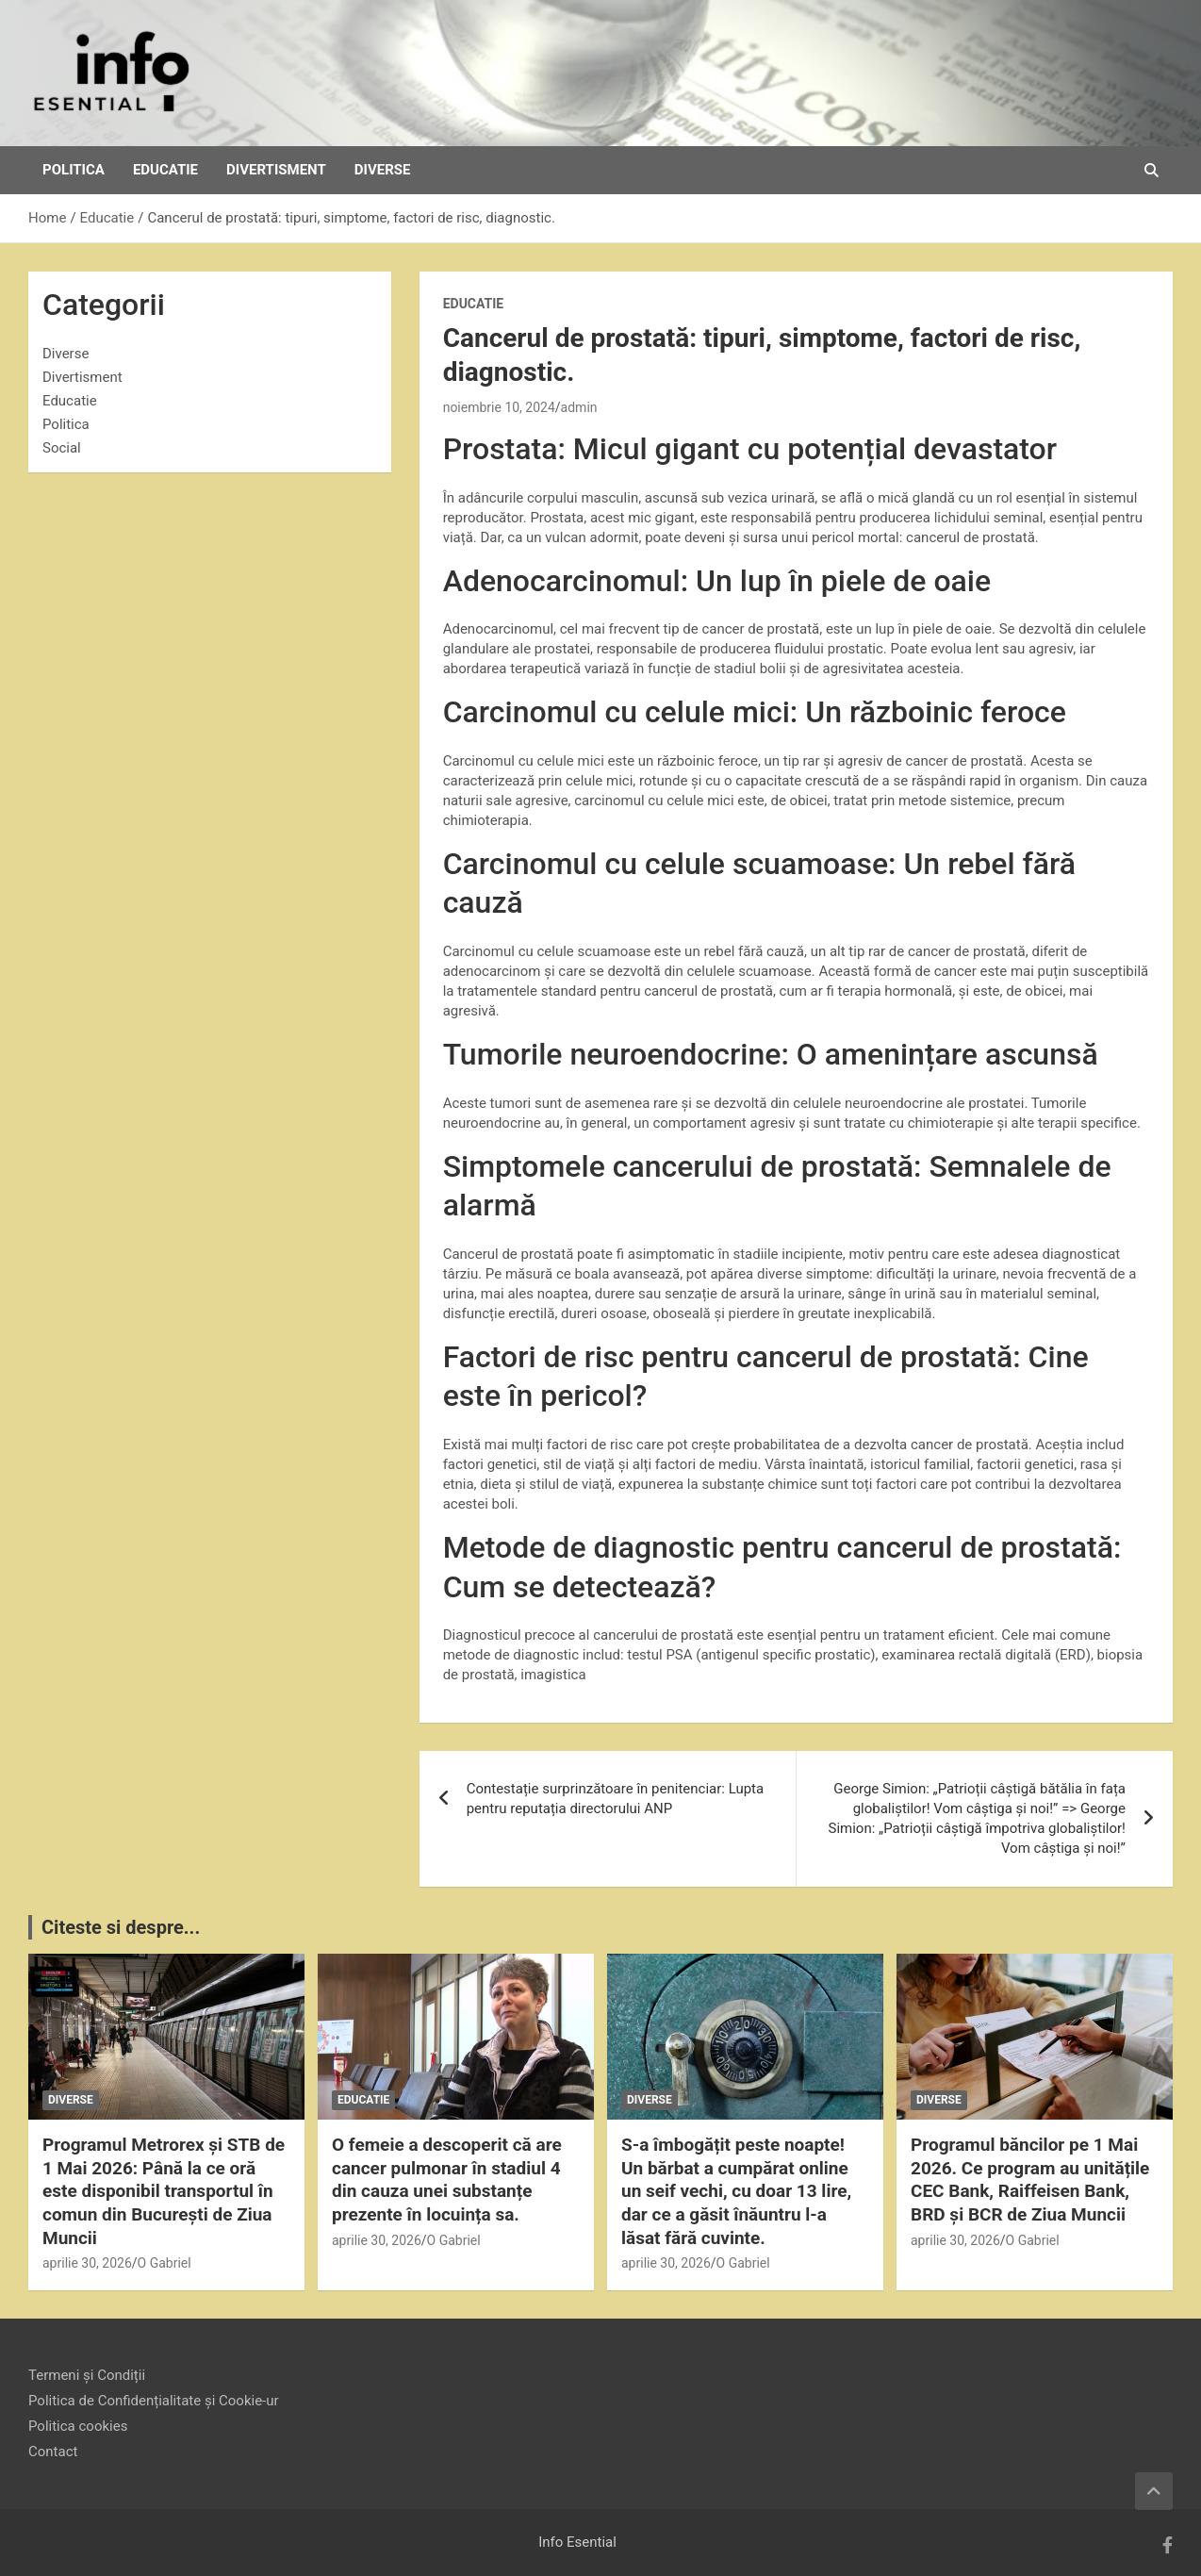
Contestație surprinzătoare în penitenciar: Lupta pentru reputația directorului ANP (616, 1798)
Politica (73, 169)
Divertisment (276, 169)
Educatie (165, 169)
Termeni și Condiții (86, 2375)
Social (61, 447)
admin (579, 407)
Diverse (382, 169)
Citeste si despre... (120, 1927)
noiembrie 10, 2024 (499, 407)
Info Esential (577, 2542)
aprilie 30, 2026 (87, 2263)
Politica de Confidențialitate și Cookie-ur (153, 2400)
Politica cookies (77, 2426)
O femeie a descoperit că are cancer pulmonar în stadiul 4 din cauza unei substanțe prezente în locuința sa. (447, 2179)
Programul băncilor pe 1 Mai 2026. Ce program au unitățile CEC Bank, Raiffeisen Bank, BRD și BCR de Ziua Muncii (1030, 2179)
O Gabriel (164, 2263)
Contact (52, 2451)
